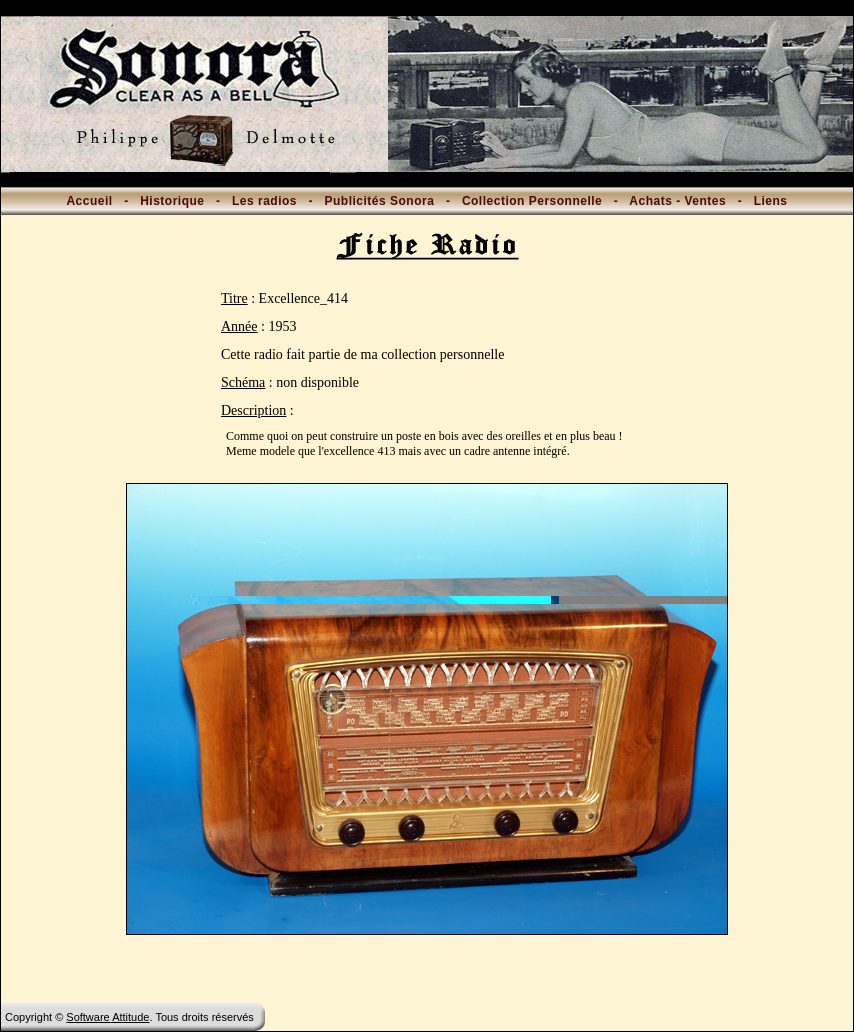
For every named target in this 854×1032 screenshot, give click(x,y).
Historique (172, 201)
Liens (771, 201)
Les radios (264, 201)
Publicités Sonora (380, 201)
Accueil (89, 201)
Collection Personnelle (532, 201)
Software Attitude (107, 1017)
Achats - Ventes (677, 201)
